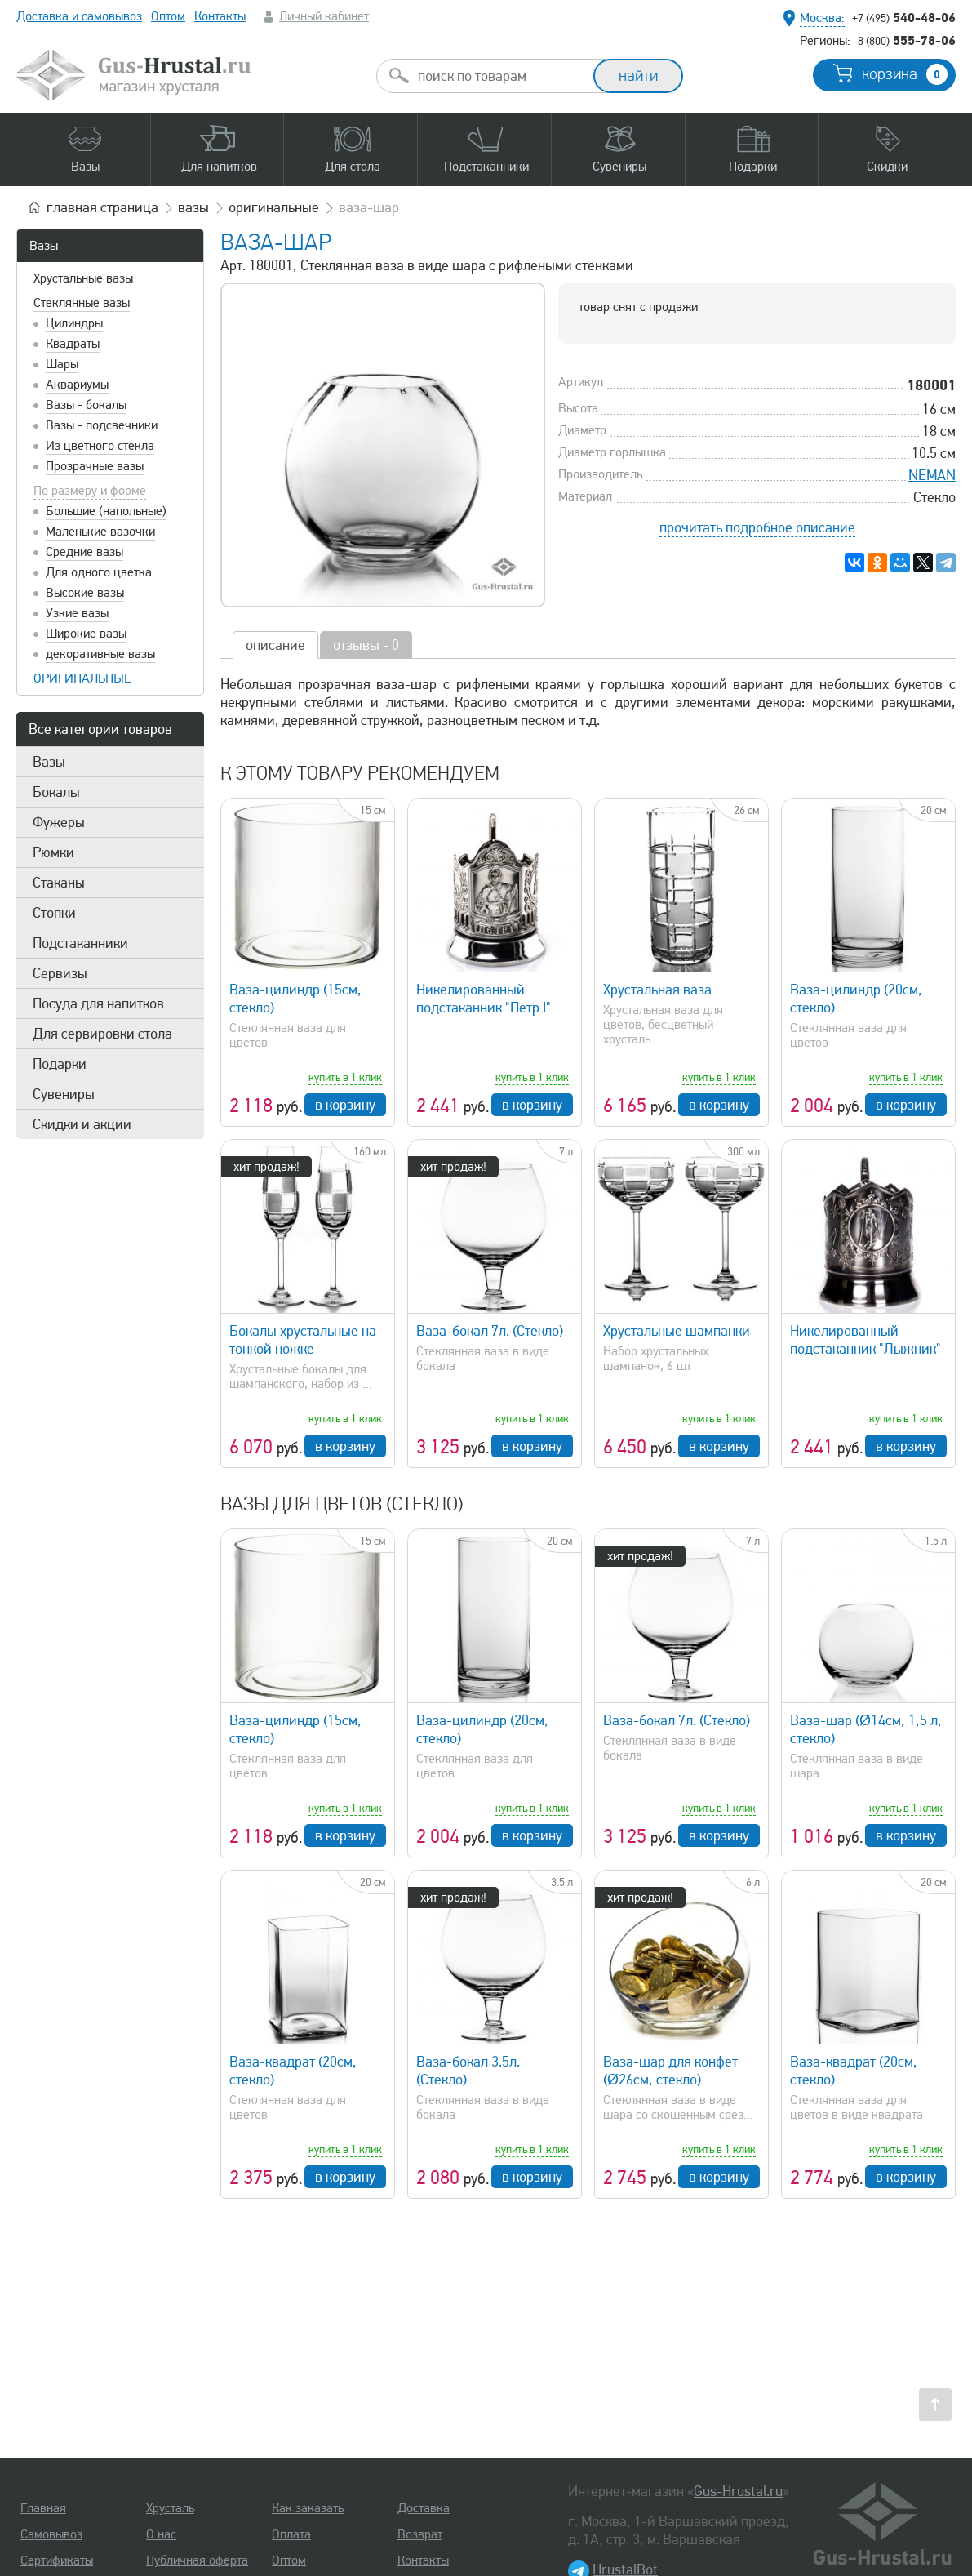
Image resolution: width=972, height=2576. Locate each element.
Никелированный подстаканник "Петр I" (483, 999)
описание (275, 645)
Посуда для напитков (98, 1003)
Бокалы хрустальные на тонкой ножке (302, 1340)
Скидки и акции (82, 1124)
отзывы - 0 (366, 645)
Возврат (419, 2534)
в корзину (345, 1105)
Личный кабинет (324, 16)
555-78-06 (907, 40)
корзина (905, 74)
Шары (62, 364)
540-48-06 (904, 17)
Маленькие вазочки (100, 531)
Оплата (291, 2534)
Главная (43, 2508)
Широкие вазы (86, 633)
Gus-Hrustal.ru (738, 2491)
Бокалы (56, 792)
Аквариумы (77, 384)
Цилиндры (74, 323)
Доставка (423, 2508)
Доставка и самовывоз (79, 16)
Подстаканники (80, 943)
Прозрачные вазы (95, 466)
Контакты (220, 16)
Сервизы (60, 973)
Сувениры (64, 1094)
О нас (161, 2534)
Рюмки (53, 852)
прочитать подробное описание (757, 527)
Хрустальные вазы (83, 278)
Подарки (60, 1064)
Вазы (43, 246)
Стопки (54, 913)
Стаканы (59, 883)
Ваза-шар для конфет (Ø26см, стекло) (670, 2071)
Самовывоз (51, 2534)
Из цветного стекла (100, 446)
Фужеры (59, 822)
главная (102, 207)
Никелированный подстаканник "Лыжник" (865, 1340)
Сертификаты (56, 2560)
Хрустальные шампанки (676, 1331)
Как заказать (308, 2508)
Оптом (168, 16)
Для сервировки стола (102, 1034)
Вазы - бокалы (86, 405)
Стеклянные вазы (81, 303)
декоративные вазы (100, 654)
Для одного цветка (99, 572)
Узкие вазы (77, 613)
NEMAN (932, 475)
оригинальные (82, 678)
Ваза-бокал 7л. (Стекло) (489, 1331)
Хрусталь (170, 2508)
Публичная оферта (197, 2560)
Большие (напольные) (106, 511)
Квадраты (73, 344)
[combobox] (499, 76)
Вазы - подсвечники (102, 425)
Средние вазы (84, 552)
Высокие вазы (85, 593)
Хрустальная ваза (657, 990)
